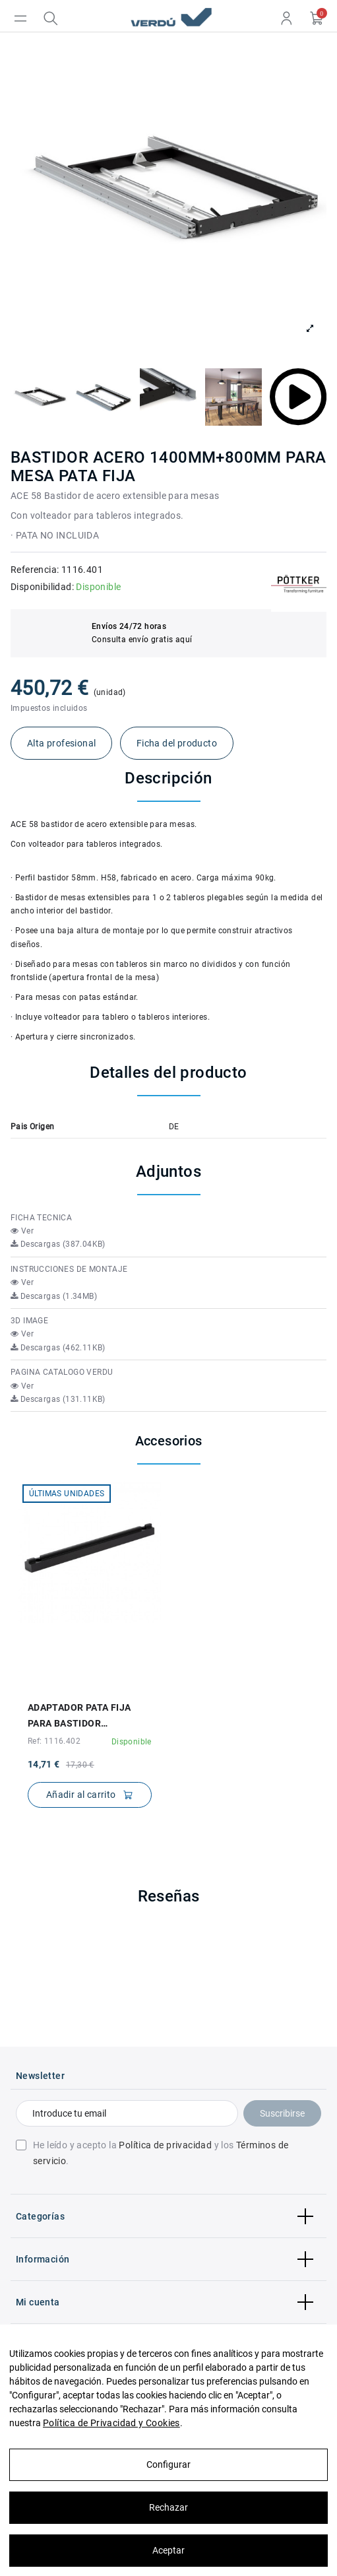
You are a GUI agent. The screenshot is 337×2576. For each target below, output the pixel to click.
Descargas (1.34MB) (54, 1296)
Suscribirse (282, 2113)
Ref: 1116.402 (54, 1741)
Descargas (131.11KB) (58, 1399)
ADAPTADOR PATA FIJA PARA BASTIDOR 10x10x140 (79, 1716)
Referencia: (35, 569)
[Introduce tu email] (127, 2113)
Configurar (168, 2464)
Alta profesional (61, 743)
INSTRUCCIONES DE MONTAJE (69, 1269)
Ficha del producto (177, 743)
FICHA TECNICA (41, 1217)
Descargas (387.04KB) (58, 1244)
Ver (22, 1231)
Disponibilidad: (42, 586)
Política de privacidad (165, 2145)
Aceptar (168, 2550)
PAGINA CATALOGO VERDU (62, 1372)
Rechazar (168, 2507)
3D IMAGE (29, 1320)
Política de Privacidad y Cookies (111, 2423)
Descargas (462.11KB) (58, 1347)
